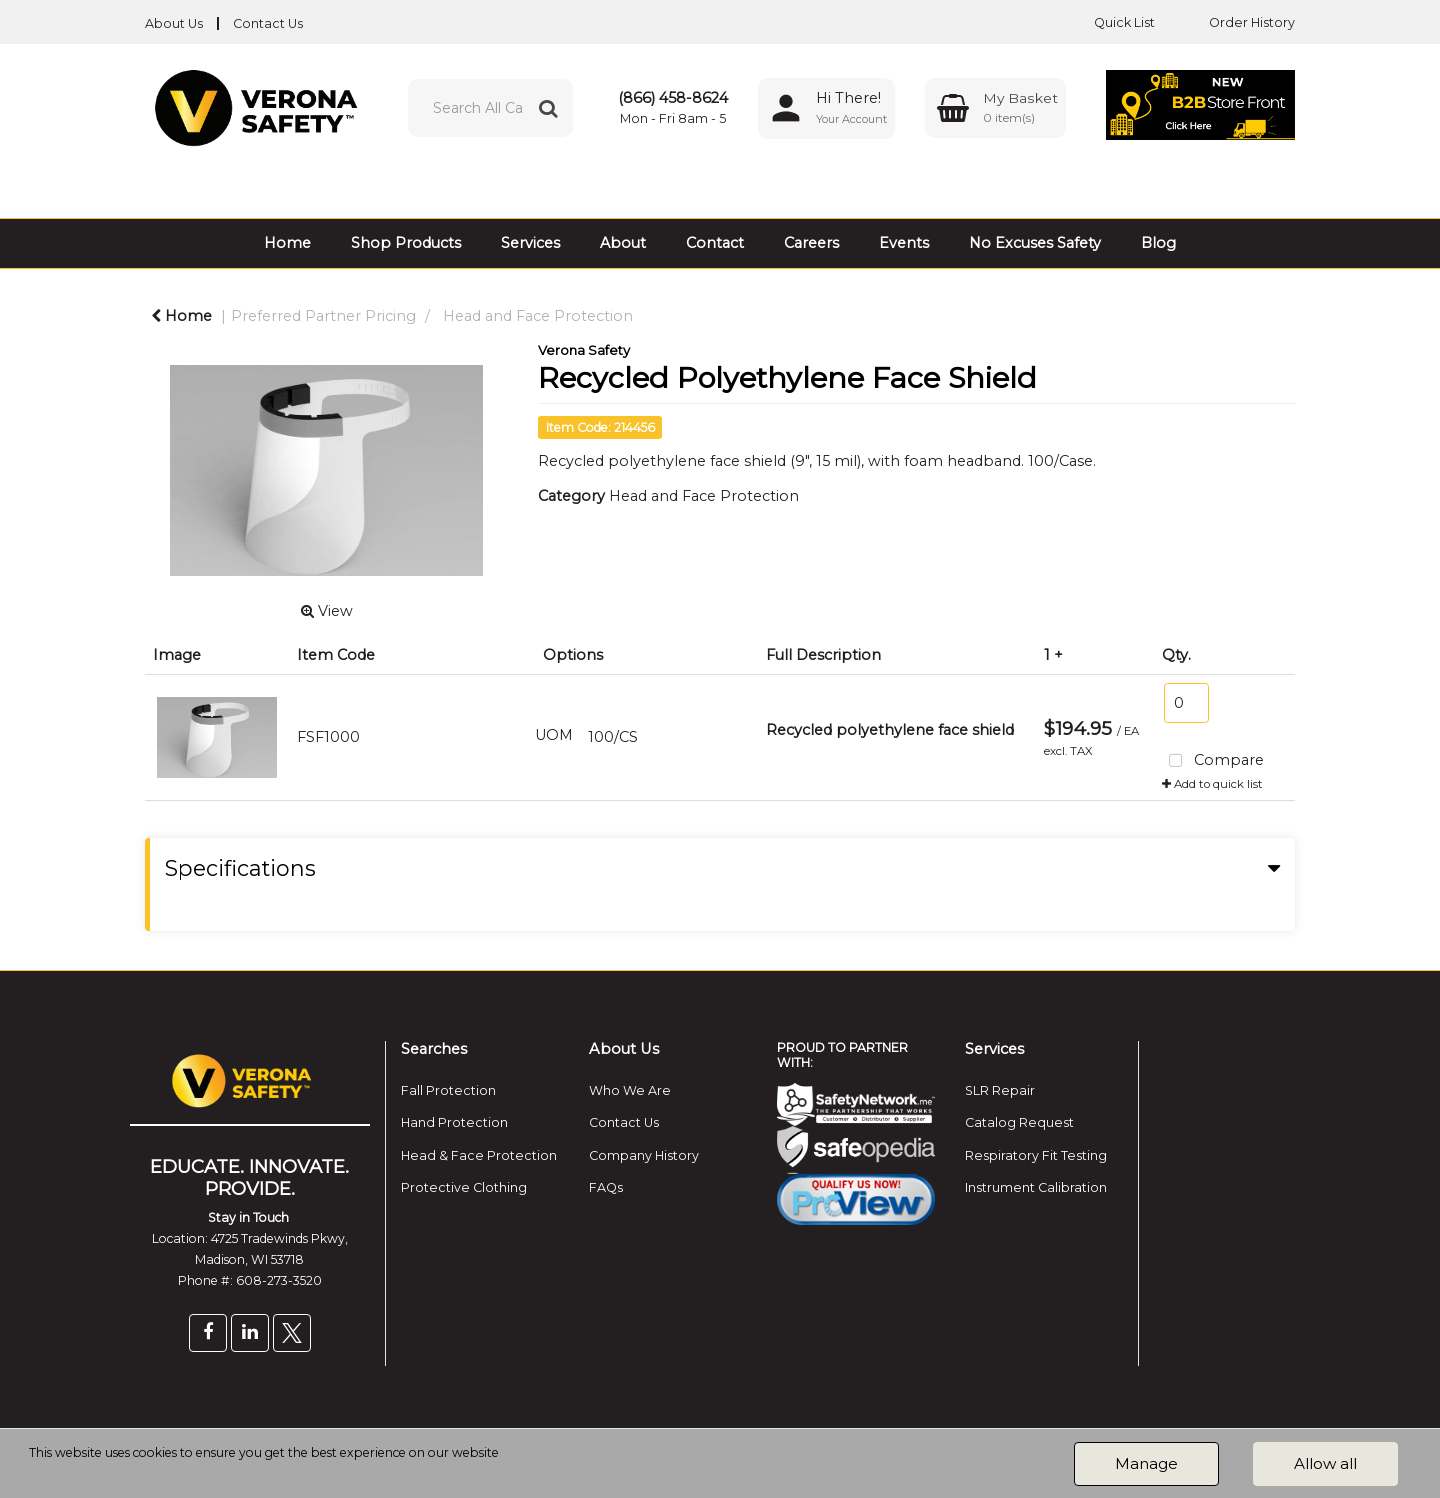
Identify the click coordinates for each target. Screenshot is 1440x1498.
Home (287, 243)
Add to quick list (1212, 784)
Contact (715, 243)
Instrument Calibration (1036, 1187)
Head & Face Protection (479, 1155)
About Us (174, 23)
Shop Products (406, 243)
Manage (1146, 1463)
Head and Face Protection (538, 316)
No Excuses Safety (1035, 243)
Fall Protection (448, 1090)
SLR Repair (1000, 1090)
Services (530, 243)
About (623, 243)
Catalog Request (1019, 1122)
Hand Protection (454, 1122)
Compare (1213, 761)
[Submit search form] (548, 108)
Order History (1237, 22)
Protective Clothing (464, 1187)
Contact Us (268, 23)
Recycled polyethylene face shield (890, 730)
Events (904, 243)
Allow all (1325, 1463)
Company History (644, 1155)
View (327, 611)
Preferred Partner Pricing (323, 316)
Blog (1158, 243)
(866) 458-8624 (673, 98)
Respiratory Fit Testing (1036, 1155)
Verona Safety (584, 350)
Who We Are (630, 1090)
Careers (811, 243)
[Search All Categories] (490, 108)
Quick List (1109, 22)
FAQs (606, 1187)
